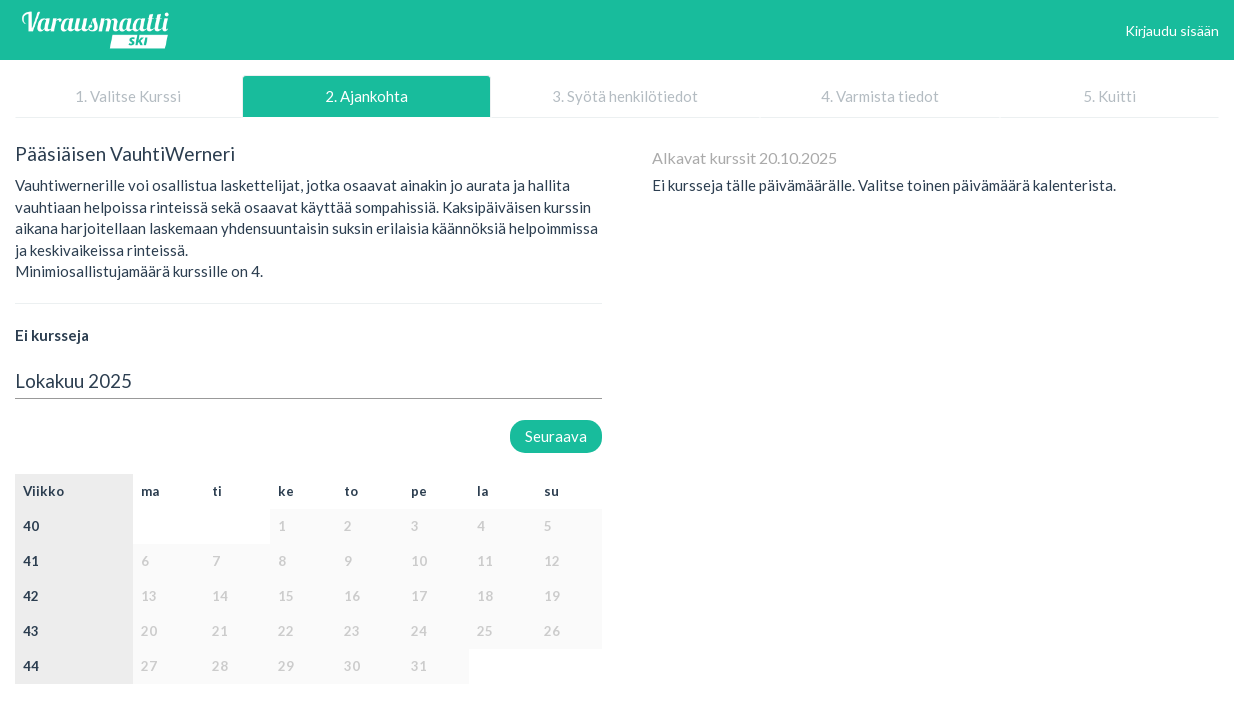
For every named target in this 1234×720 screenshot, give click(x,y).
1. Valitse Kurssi (128, 96)
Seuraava (556, 436)
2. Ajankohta (366, 96)
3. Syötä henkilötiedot (625, 96)
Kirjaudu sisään (1172, 30)
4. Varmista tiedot (880, 96)
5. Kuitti (1109, 96)
